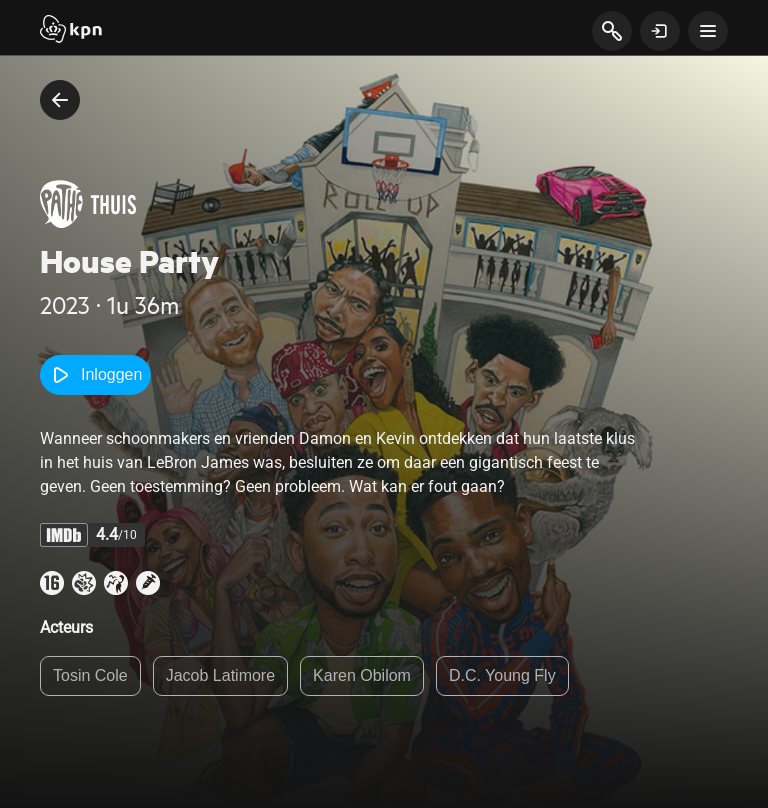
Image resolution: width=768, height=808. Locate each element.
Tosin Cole (90, 675)
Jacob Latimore (220, 675)
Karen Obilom (362, 675)
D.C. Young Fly (502, 675)
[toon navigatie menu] (708, 31)
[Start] (71, 31)
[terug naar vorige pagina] (60, 100)
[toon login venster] (660, 31)
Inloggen (95, 375)
